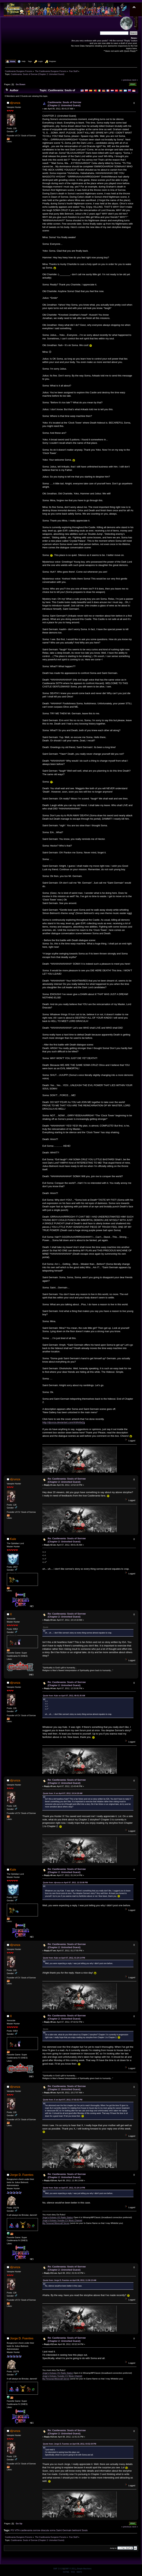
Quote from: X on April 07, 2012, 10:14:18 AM (62, 1793)
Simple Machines (84, 2569)
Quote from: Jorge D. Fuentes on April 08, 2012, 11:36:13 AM (69, 2280)
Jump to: (113, 2548)
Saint (59, 2530)
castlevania (26, 2530)
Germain (67, 2530)
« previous (126, 80)
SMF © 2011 (70, 2569)
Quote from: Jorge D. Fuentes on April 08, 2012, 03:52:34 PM (69, 2444)
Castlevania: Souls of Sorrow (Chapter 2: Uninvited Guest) (64, 104)
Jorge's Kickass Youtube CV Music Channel (62, 2220)
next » (135, 80)
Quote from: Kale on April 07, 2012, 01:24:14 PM (64, 1958)
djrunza (15, 102)
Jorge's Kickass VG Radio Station (57, 2217)
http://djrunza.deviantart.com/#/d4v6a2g (63, 1422)
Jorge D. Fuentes (22, 2174)
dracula (45, 2530)
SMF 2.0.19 (58, 2569)
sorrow (36, 2530)
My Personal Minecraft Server (56, 2223)
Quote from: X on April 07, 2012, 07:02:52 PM (62, 2100)
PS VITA (15, 2530)
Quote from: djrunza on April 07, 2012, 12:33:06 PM (65, 1883)
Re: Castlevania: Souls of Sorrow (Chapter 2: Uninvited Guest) (67, 1480)
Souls (85, 2530)
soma (53, 2530)
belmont (76, 2530)
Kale (13, 1539)
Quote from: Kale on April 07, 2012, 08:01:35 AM (64, 1696)
